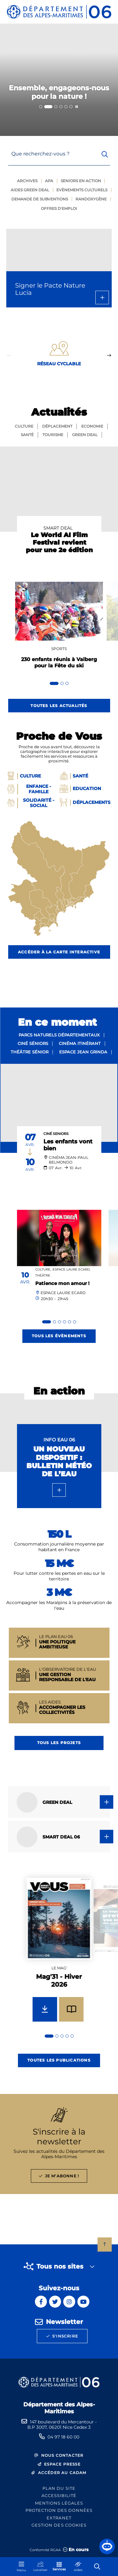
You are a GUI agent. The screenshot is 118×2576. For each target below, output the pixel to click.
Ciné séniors (33, 1043)
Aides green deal (30, 190)
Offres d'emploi (59, 208)
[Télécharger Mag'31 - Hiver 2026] (45, 2009)
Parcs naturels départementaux (59, 1034)
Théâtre (42, 1275)
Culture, (43, 1269)
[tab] (40, 106)
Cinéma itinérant (80, 1043)
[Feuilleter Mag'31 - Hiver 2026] (71, 2009)
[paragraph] (59, 1103)
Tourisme (52, 434)
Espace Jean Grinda (83, 1051)
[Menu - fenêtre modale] (21, 2566)
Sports (59, 648)
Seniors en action (81, 180)
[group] (59, 1957)
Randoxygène (91, 199)
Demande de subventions (39, 199)
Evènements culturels (81, 190)
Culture (24, 426)
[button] (107, 2546)
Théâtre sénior (29, 1051)
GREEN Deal (85, 434)
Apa (49, 180)
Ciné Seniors (56, 1134)
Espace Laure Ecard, (71, 1269)
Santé (27, 434)
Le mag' (59, 1968)
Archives (27, 180)
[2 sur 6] (59, 80)
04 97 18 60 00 (63, 2437)
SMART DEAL (58, 528)
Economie (92, 426)
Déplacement (57, 426)
